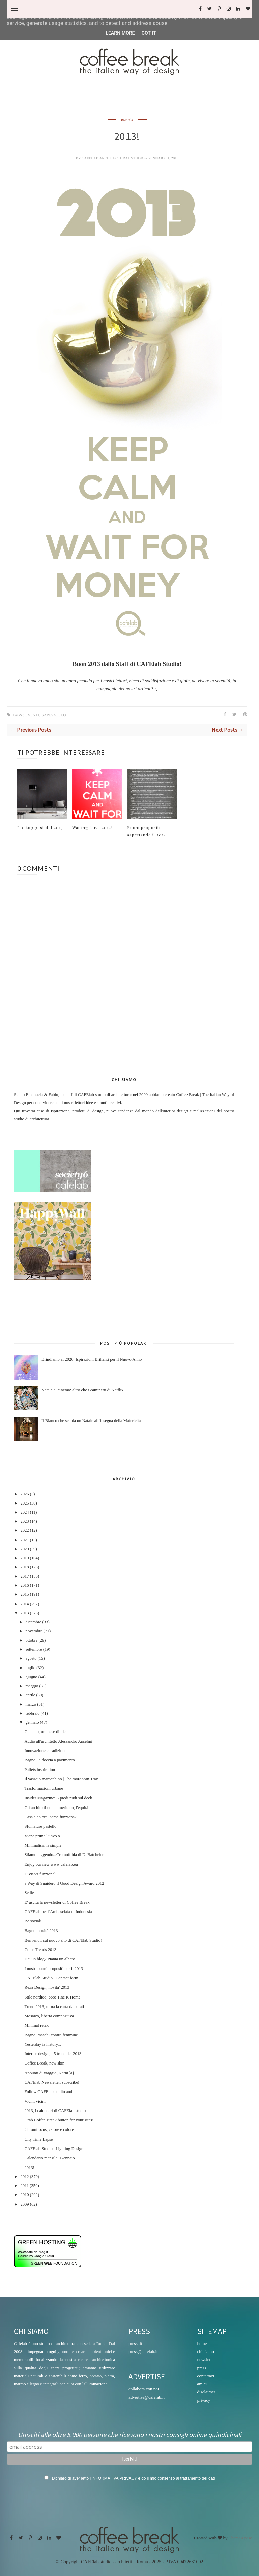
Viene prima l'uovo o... (43, 1836)
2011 (24, 2185)
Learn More (120, 33)
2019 (24, 1558)
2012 (24, 2176)
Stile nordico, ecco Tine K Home (52, 1997)
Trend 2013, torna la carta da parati (54, 2006)
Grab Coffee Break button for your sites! (58, 2120)
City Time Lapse (38, 2139)
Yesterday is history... (42, 2044)
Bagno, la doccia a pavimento (49, 1760)
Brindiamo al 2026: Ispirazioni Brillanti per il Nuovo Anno (91, 1359)
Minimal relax (36, 2025)
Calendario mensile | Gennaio (49, 2158)
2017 (24, 1576)
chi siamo (205, 2351)
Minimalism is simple (42, 1845)
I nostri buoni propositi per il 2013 (53, 1968)
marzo (31, 1704)
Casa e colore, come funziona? (50, 1817)
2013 (24, 1613)
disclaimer (206, 2392)
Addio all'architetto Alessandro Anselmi (58, 1741)
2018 (24, 1567)
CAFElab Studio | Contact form (51, 1978)
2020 (24, 1549)
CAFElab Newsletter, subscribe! (51, 2082)
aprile (30, 1695)
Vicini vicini (35, 2101)
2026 (24, 1494)
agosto (31, 1658)
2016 (24, 1585)
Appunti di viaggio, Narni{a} (49, 2073)
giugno (31, 1677)
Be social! (32, 1921)
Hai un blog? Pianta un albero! (50, 1959)
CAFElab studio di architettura (104, 1094)
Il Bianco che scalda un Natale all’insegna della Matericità (91, 1420)
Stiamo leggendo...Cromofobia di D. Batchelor (64, 1854)
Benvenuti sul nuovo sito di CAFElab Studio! (63, 1940)
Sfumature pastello (40, 1826)
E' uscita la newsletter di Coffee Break (56, 1902)
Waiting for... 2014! (92, 827)
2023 (24, 1521)
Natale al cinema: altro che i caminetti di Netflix (82, 1390)
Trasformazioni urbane (43, 1788)
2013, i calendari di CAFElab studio (55, 2110)
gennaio (32, 1722)
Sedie (29, 1892)
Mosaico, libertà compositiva (49, 2016)
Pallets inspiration (39, 1769)
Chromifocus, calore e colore (49, 2129)
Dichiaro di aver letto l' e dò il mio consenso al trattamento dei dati (133, 2478)
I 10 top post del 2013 (40, 827)
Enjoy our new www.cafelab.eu (51, 1864)
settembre (34, 1649)
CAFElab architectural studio (113, 158)
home (202, 2343)
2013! (29, 2167)
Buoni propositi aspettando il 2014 (146, 831)
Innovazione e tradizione (45, 1750)
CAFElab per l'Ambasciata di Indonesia (58, 1911)
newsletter (206, 2359)
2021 (24, 1540)
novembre (34, 1631)
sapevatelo (54, 715)
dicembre (33, 1622)
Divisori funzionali (40, 1874)
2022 (24, 1530)
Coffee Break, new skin (44, 2063)
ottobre (32, 1640)
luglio (30, 1667)
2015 (24, 1594)
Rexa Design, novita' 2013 (46, 1987)
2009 (24, 2204)
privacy (203, 2400)
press (201, 2367)
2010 (24, 2194)
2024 (24, 1512)
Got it (148, 33)
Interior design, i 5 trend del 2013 (52, 2053)
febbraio (33, 1713)
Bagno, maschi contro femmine (51, 2035)
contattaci (205, 2375)
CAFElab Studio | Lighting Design (53, 2148)
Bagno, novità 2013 (41, 1930)
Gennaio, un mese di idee (45, 1731)
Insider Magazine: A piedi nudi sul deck (58, 1798)
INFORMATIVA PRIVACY (114, 2478)
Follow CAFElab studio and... (49, 2091)
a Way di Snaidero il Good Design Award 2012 (64, 1883)
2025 (24, 1503)
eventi (127, 119)
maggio (32, 1686)
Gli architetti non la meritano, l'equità (56, 1807)
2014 (24, 1603)
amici (202, 2383)
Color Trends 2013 (40, 1949)
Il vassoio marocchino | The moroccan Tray (61, 1779)
